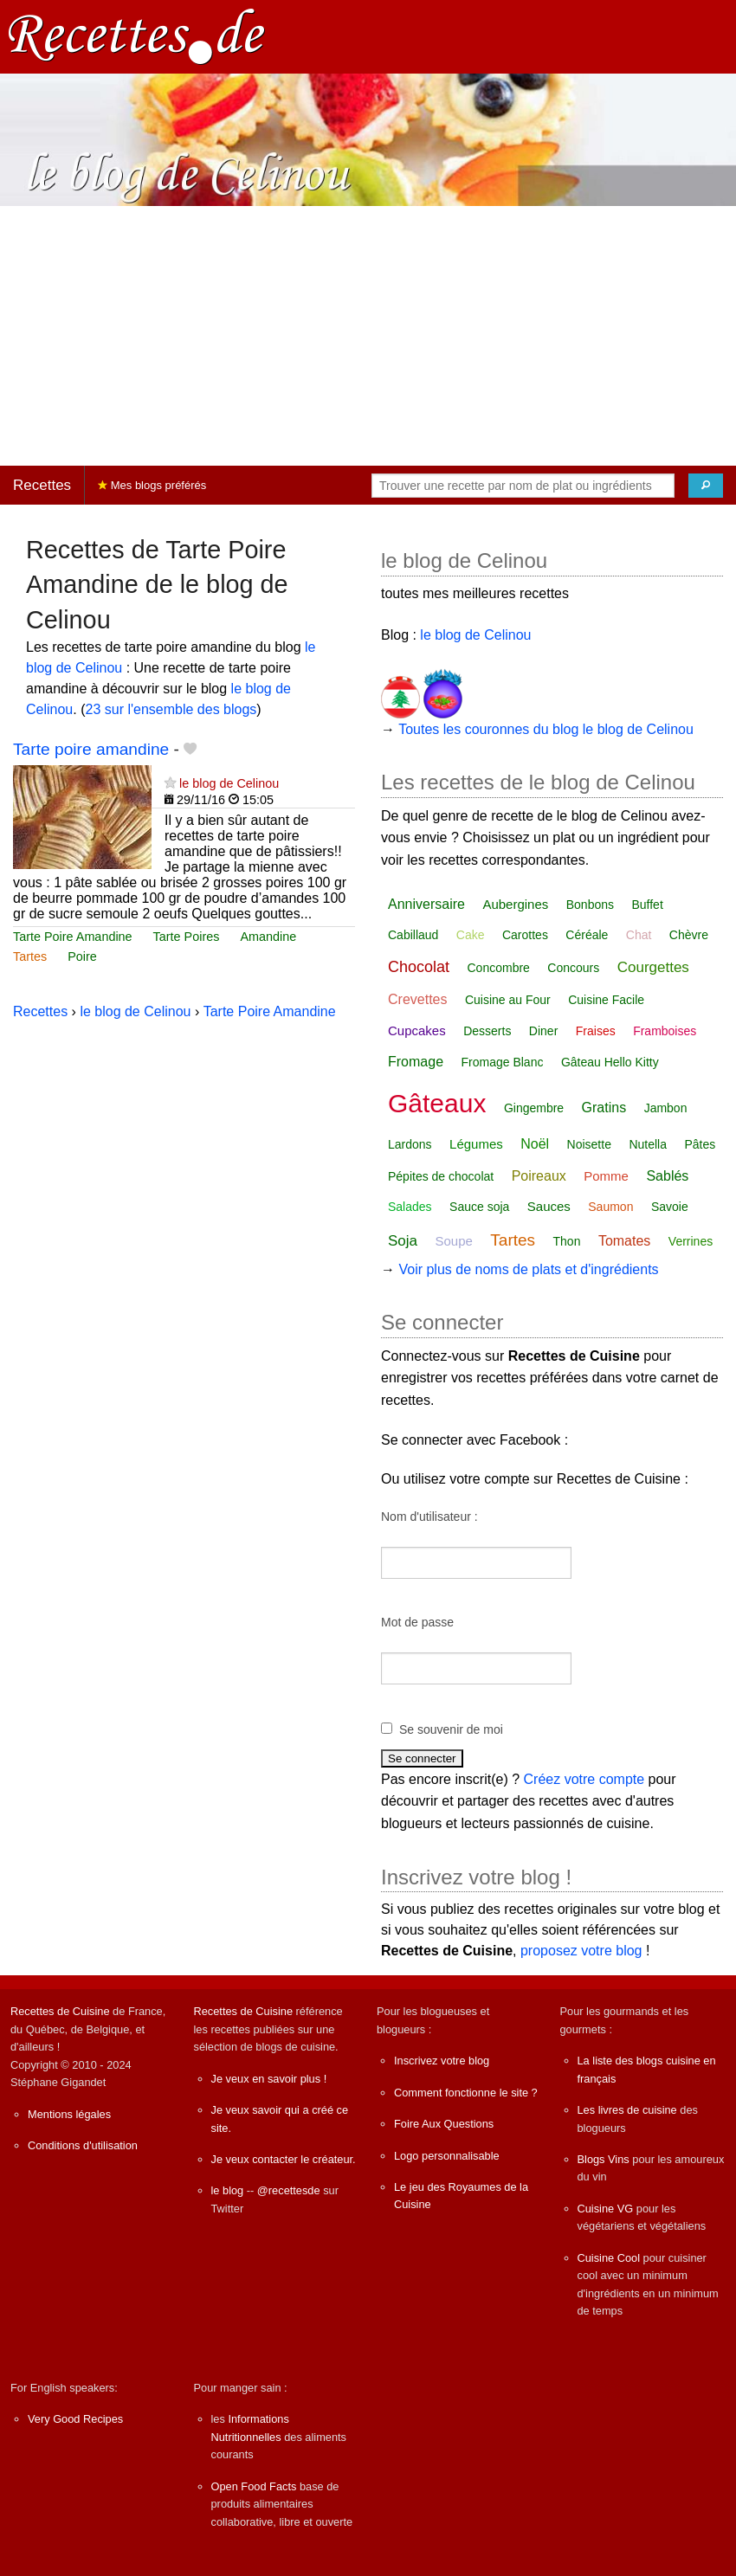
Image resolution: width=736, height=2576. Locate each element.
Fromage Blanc (502, 1062)
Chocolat (418, 967)
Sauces (549, 1206)
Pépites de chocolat (441, 1176)
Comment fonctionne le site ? (466, 2092)
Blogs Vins (603, 2159)
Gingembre (534, 1108)
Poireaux (539, 1176)
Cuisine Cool (609, 2257)
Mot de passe (417, 1622)
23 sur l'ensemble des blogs (170, 709)
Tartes (30, 956)
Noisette (589, 1144)
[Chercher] (705, 485)
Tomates (624, 1240)
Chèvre (688, 935)
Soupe (453, 1240)
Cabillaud (413, 935)
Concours (573, 968)
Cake (470, 935)
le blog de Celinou (229, 783)
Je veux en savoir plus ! (269, 2078)
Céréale (586, 935)
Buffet (646, 904)
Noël (534, 1144)
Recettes (42, 485)
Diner (543, 1031)
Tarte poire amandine (91, 749)
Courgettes (653, 967)
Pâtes (699, 1144)
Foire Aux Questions (444, 2123)
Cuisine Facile (606, 1000)
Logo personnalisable (447, 2155)
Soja (402, 1241)
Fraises (596, 1031)
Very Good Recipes (75, 2418)
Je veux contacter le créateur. (283, 2159)
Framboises (664, 1031)
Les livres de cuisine (627, 2109)
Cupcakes (417, 1030)
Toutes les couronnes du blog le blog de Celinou (546, 729)
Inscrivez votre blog (441, 2060)
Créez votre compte (584, 1779)
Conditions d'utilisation (83, 2145)
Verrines (690, 1241)
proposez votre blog (581, 1950)
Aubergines (515, 904)
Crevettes (417, 999)
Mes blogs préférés (152, 485)
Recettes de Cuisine (60, 2011)
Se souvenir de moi (451, 1729)
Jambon (666, 1108)
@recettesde (288, 2190)
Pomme (606, 1176)
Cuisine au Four (508, 1000)
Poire (82, 956)
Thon (567, 1241)
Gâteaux (437, 1103)
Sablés (667, 1176)
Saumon (610, 1207)
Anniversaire (426, 904)
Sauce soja (479, 1207)
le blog (227, 2190)
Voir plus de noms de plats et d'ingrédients (528, 1269)
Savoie (669, 1207)
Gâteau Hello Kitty (610, 1062)
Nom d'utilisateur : (429, 1516)
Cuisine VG (606, 2208)
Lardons (410, 1144)
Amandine (268, 936)
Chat (639, 935)
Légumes (476, 1144)
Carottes (525, 935)
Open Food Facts (254, 2486)
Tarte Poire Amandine (72, 936)
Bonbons (590, 904)
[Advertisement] (368, 336)
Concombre (499, 968)
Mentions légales (69, 2114)
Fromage (415, 1061)
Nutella (648, 1144)
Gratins (604, 1107)
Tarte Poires (186, 936)
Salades (410, 1207)
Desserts (487, 1031)
